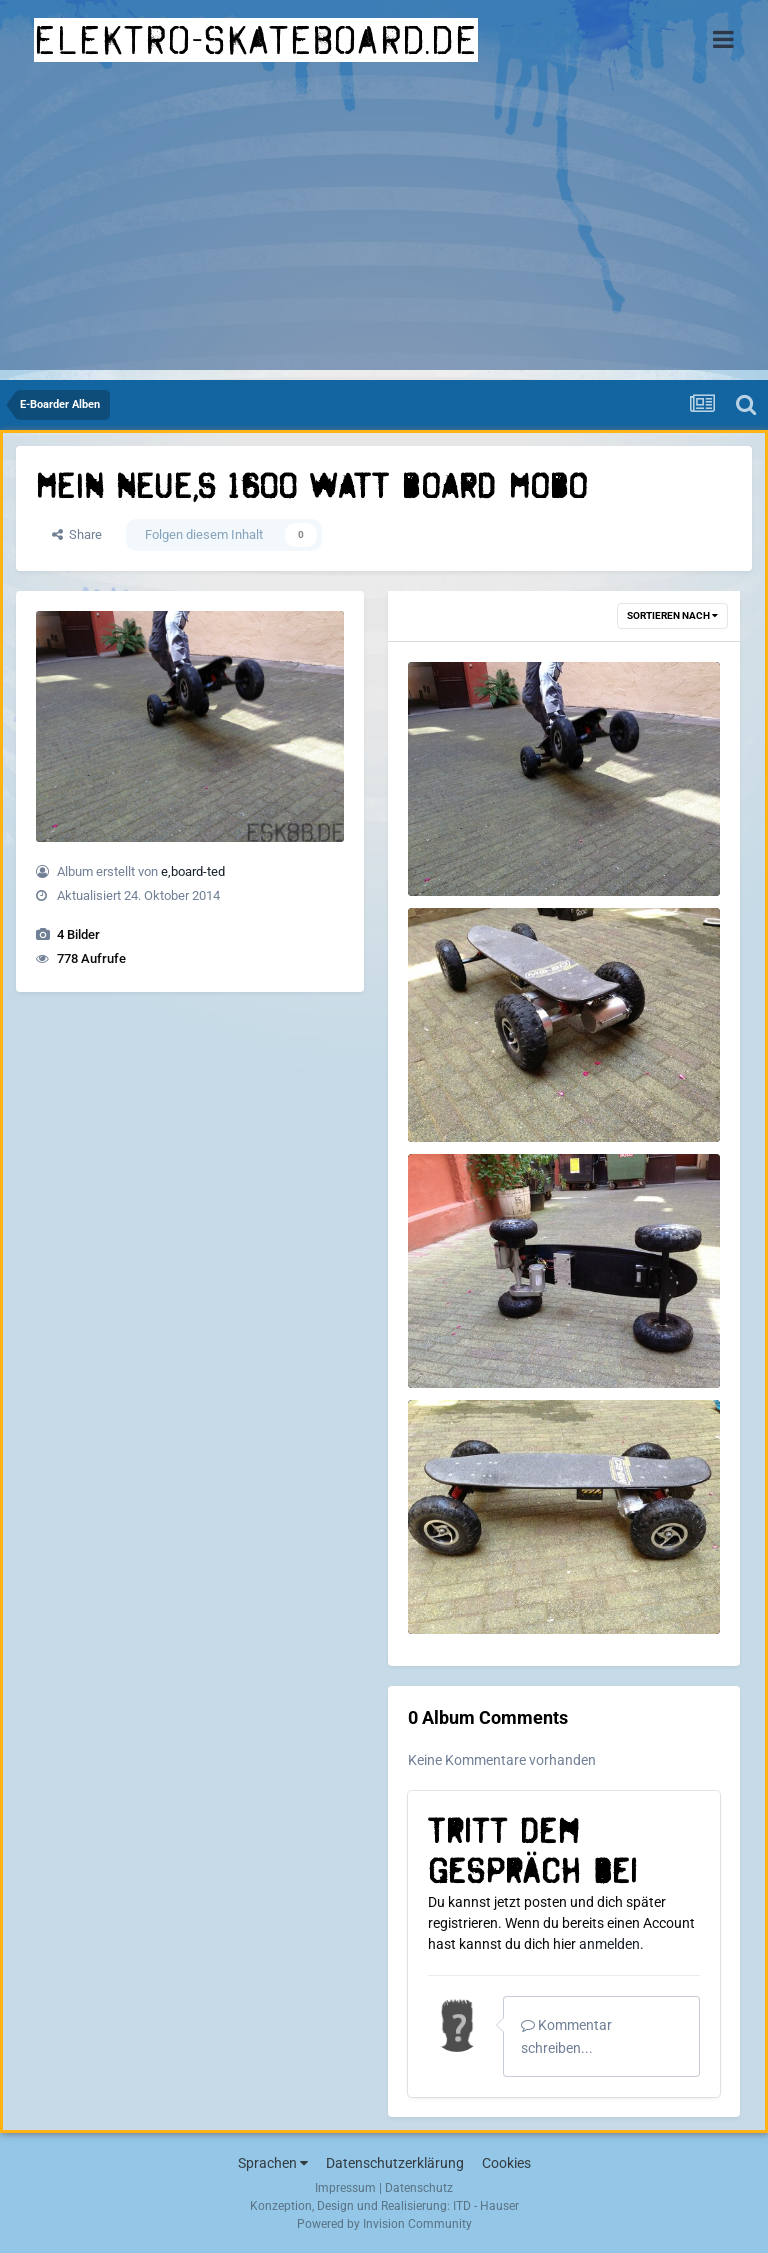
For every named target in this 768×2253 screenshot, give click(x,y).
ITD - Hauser (486, 2206)
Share (77, 534)
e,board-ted (193, 871)
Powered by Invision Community (384, 2224)
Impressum (345, 2188)
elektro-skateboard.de (256, 40)
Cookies (506, 2163)
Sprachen (273, 2163)
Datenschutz (419, 2188)
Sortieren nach (672, 615)
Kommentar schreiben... (566, 2036)
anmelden (609, 1944)
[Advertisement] (384, 230)
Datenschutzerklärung (395, 2163)
